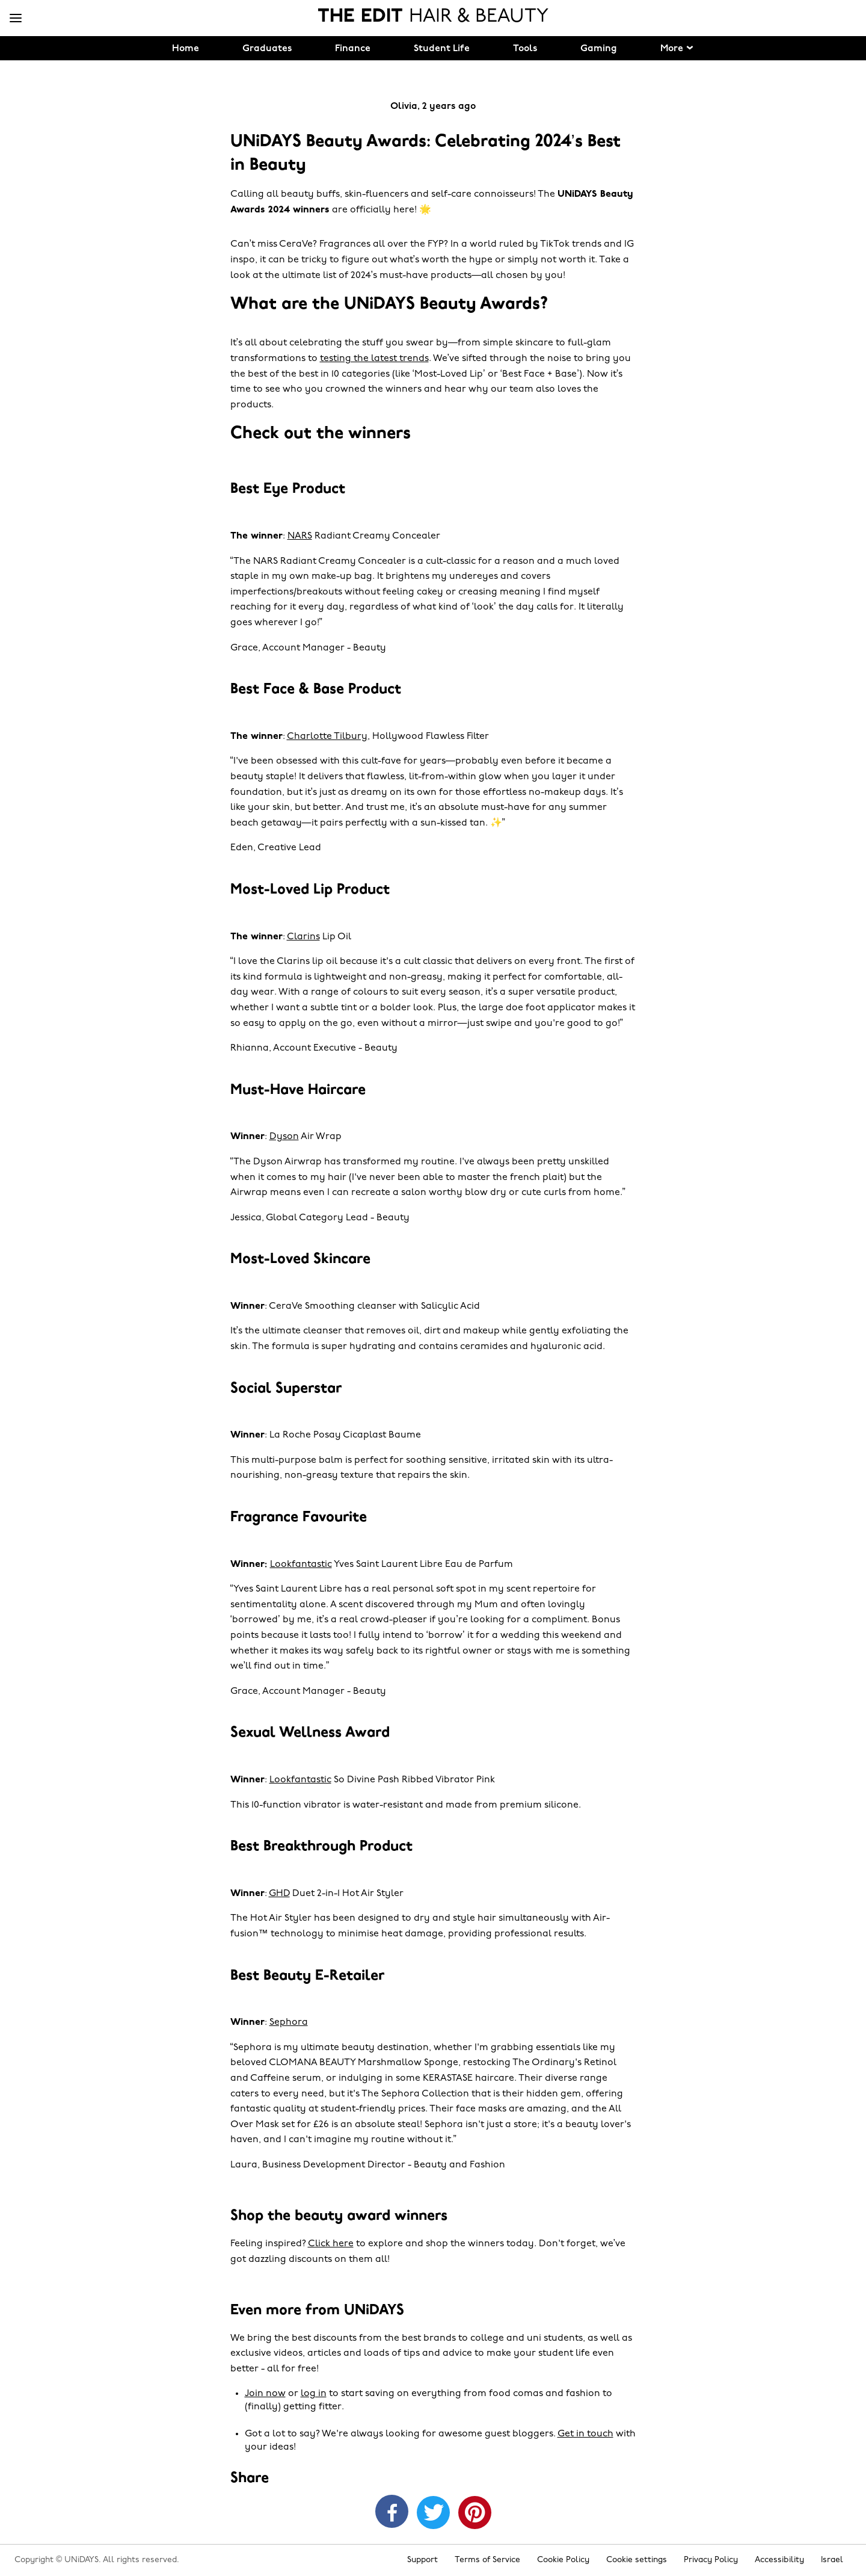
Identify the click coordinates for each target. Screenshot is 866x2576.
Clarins (303, 937)
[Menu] (16, 18)
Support (422, 2560)
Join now (265, 2393)
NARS (299, 536)
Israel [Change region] (832, 2560)
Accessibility (779, 2560)
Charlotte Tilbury (327, 736)
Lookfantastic (301, 1564)
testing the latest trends (374, 358)
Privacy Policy (711, 2560)
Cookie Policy (563, 2560)
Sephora (288, 2022)
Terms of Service (487, 2560)
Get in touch (585, 2434)
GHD (279, 1893)
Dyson (284, 1136)
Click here (331, 2244)
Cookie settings (636, 2560)
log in (314, 2393)
